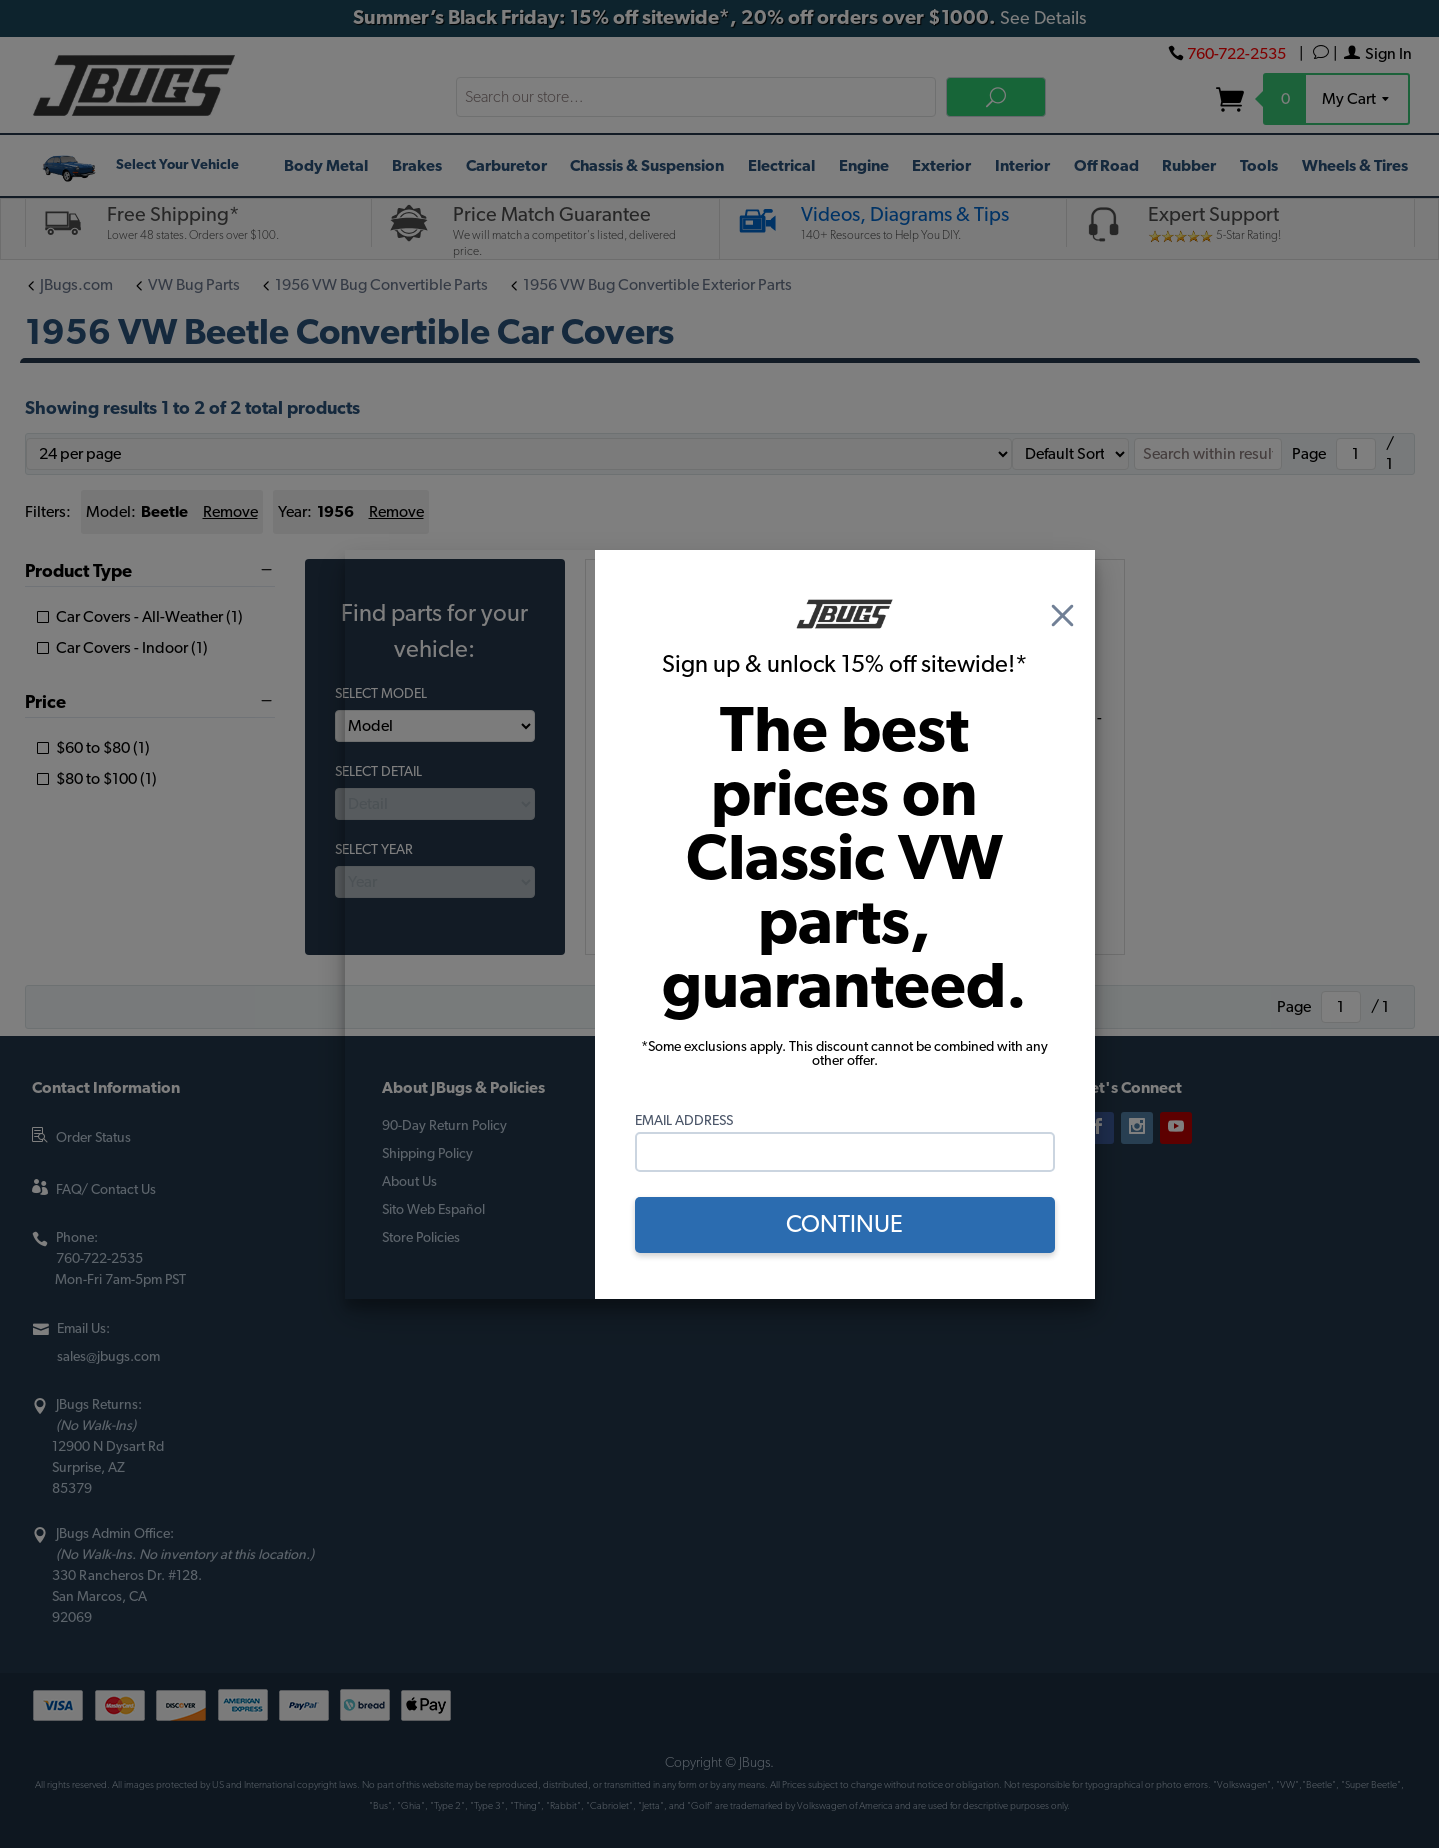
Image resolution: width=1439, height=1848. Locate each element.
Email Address (684, 1121)
